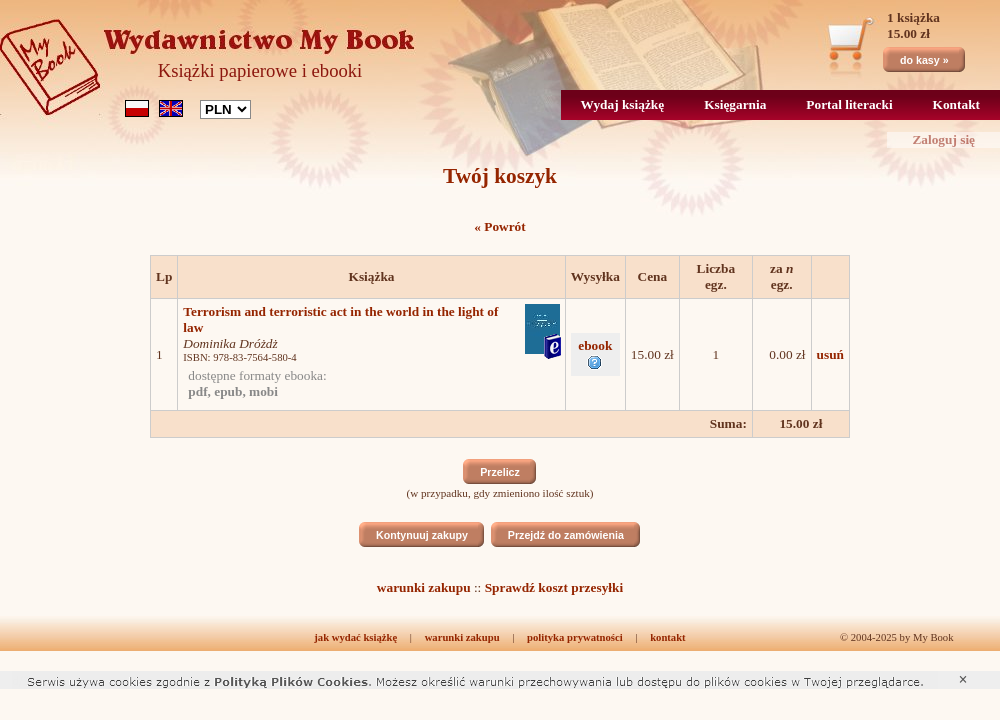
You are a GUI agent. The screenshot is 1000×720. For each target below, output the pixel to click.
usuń (830, 354)
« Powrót (499, 226)
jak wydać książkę (355, 637)
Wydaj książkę (623, 104)
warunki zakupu (424, 587)
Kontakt (956, 104)
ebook (595, 353)
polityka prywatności (575, 637)
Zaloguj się (943, 139)
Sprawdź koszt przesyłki (554, 587)
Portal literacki (849, 104)
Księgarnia (735, 104)
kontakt (668, 637)
